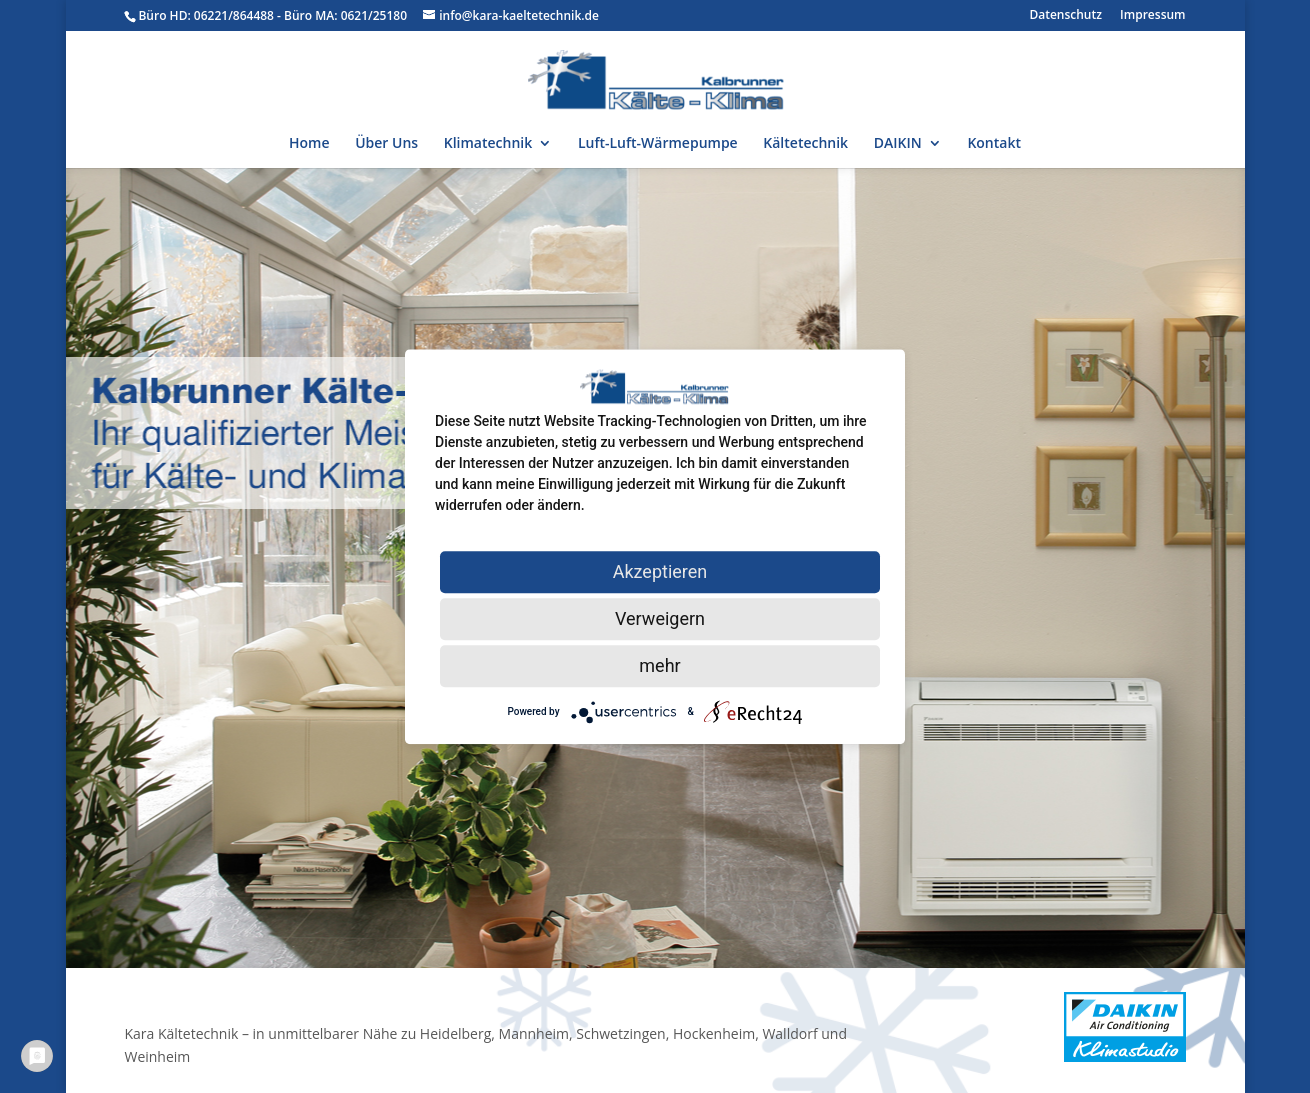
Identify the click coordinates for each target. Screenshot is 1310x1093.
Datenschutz (1065, 16)
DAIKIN (898, 144)
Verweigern (660, 618)
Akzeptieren (660, 571)
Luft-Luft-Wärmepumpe (658, 144)
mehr (659, 665)
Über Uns (386, 144)
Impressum (1152, 16)
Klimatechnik (488, 144)
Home (309, 144)
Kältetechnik (805, 144)
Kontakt (994, 144)
